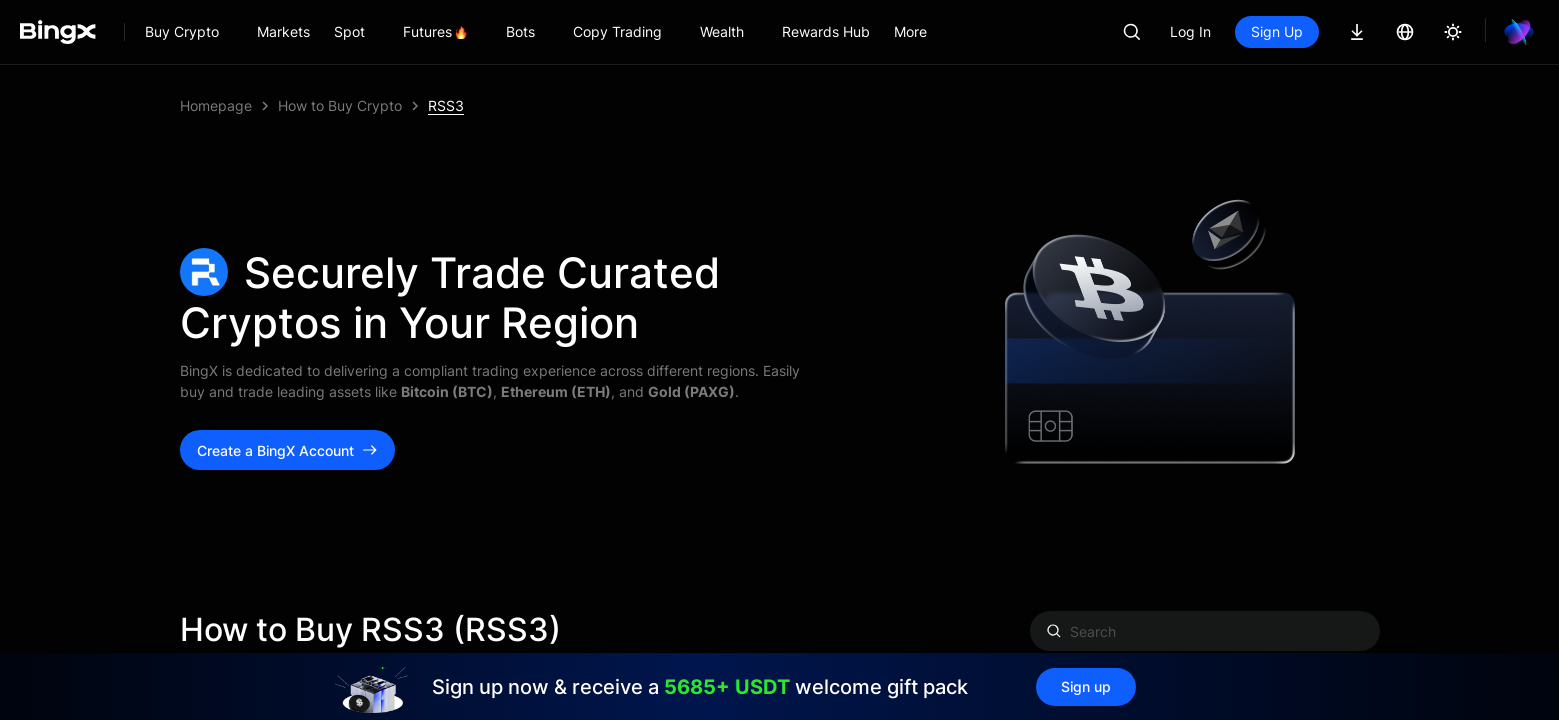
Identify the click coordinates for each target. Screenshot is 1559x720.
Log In (1190, 31)
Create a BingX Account (287, 450)
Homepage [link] (216, 105)
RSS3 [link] (446, 105)
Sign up (1086, 686)
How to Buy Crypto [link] (340, 105)
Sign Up (1277, 31)
